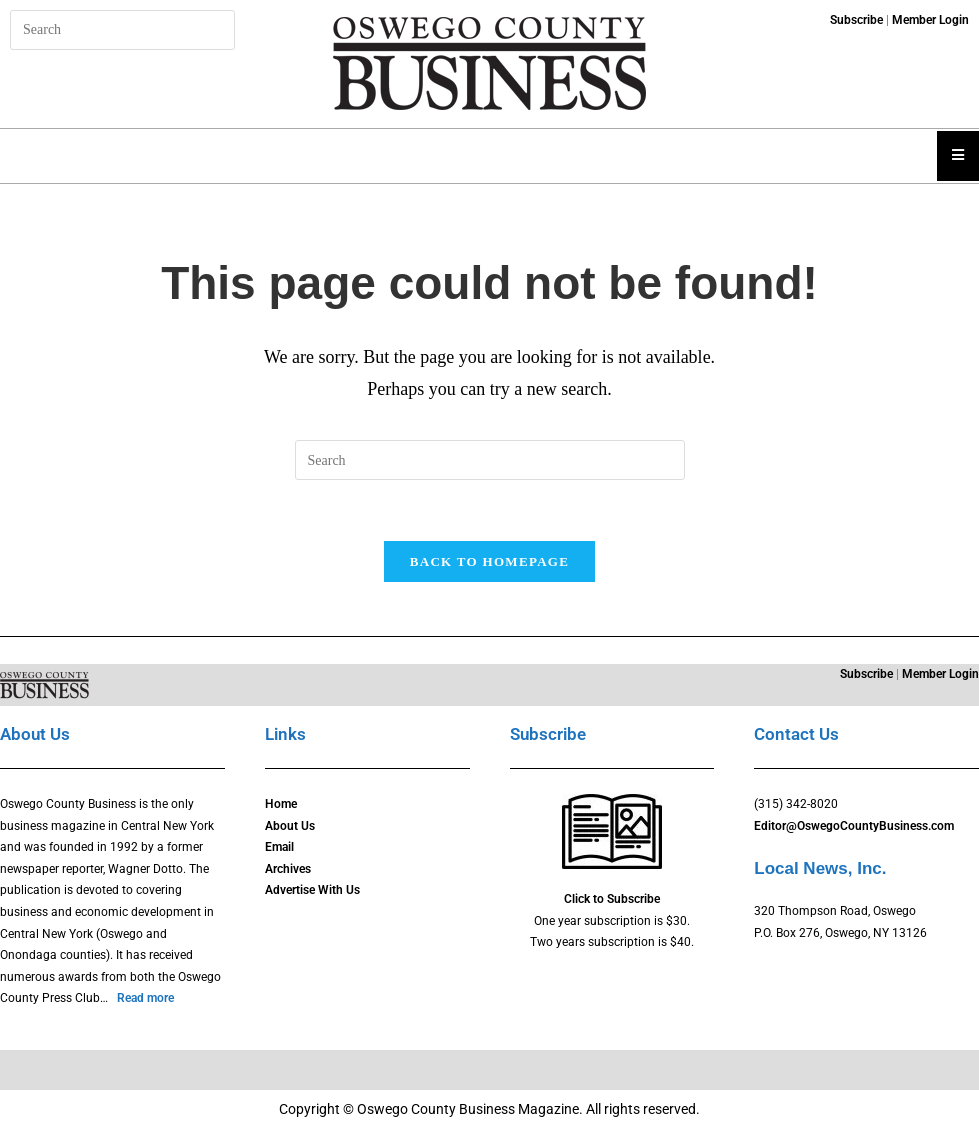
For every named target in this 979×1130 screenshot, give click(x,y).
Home (281, 804)
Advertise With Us (312, 890)
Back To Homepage (489, 561)
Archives (288, 869)
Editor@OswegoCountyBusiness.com (854, 826)
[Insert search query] (122, 30)
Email (279, 847)
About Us (290, 826)
